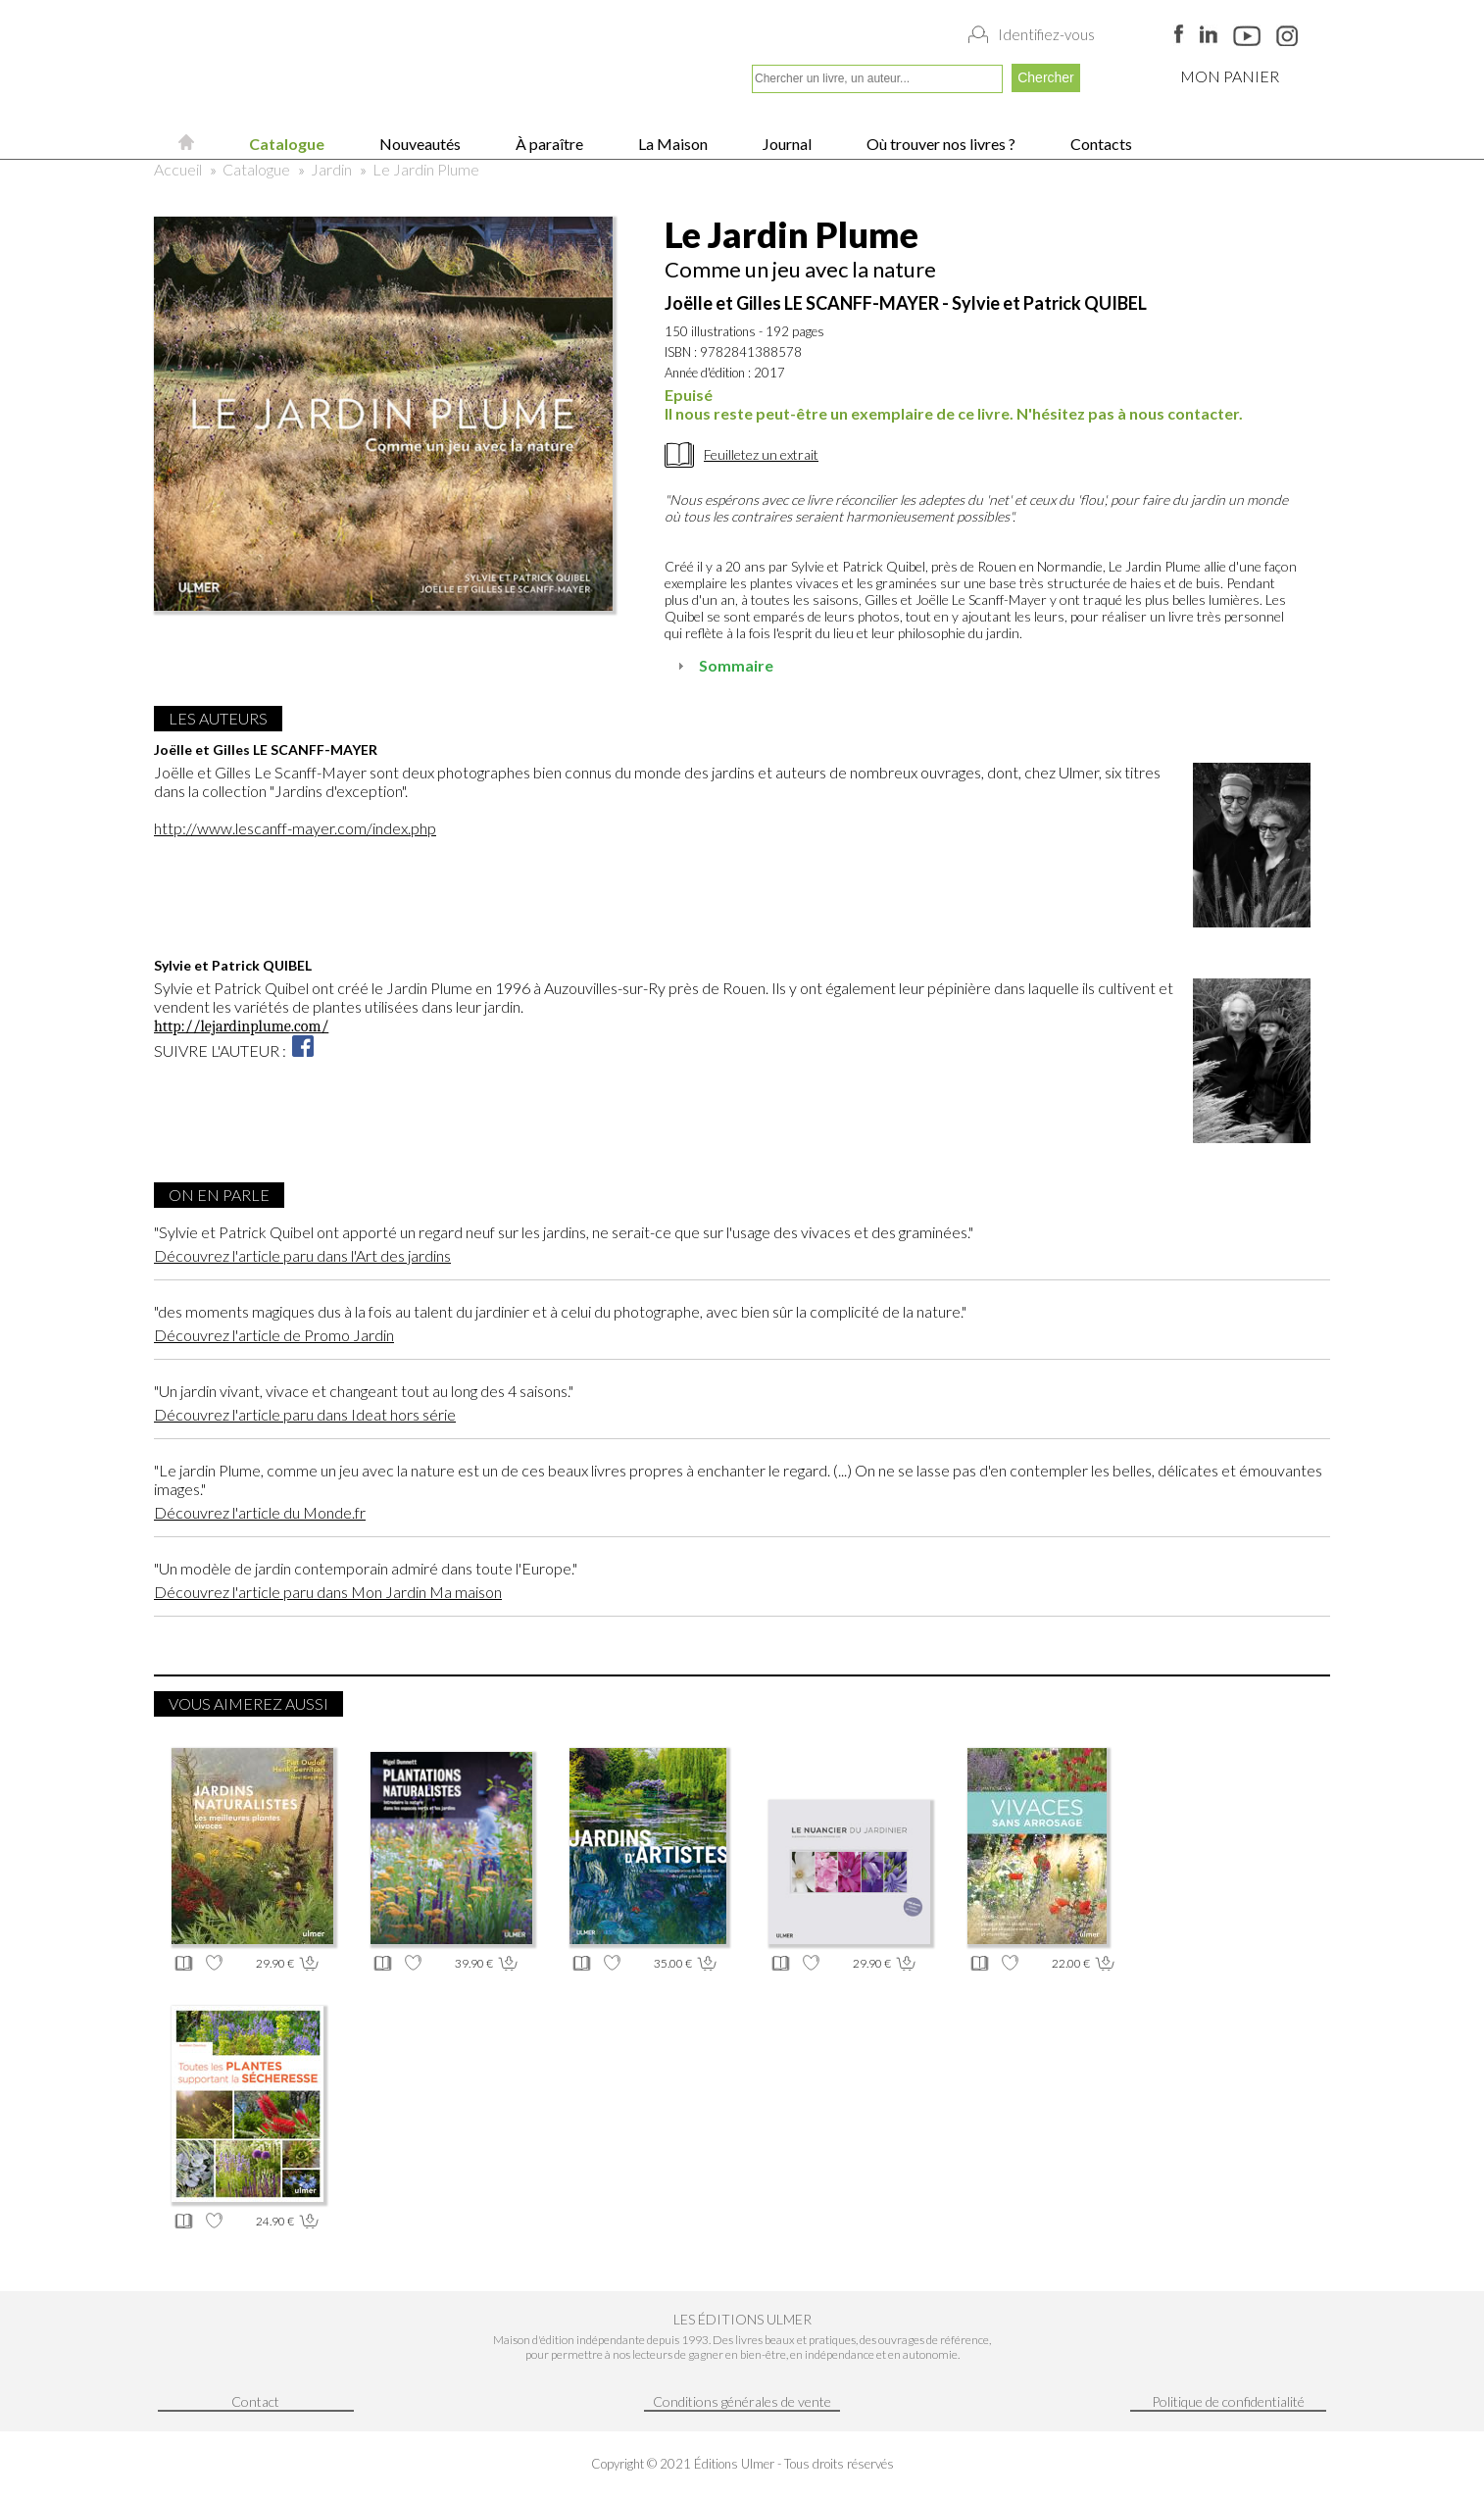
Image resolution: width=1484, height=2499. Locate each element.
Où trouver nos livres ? (939, 143)
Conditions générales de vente (742, 2401)
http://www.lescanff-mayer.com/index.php (295, 828)
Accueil (178, 169)
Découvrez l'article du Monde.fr (260, 1512)
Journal (786, 143)
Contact (255, 2401)
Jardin (331, 169)
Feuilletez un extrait (761, 454)
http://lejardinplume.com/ (241, 1026)
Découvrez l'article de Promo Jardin (274, 1334)
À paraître (548, 143)
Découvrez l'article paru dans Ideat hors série (305, 1414)
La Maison (671, 143)
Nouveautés (418, 143)
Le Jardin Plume (425, 169)
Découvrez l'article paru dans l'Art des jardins (302, 1255)
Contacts (1099, 143)
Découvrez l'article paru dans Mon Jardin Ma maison (328, 1591)
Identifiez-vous (1046, 34)
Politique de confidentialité (1228, 2401)
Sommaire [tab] (722, 665)
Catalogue (285, 143)
